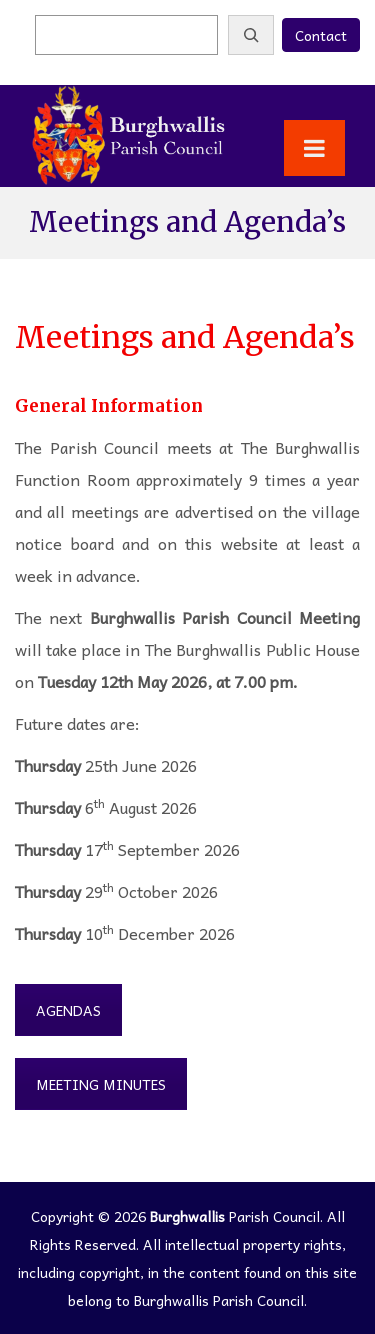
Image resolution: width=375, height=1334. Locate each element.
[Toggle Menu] (314, 148)
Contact (321, 35)
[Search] (251, 35)
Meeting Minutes (101, 1084)
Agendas (68, 1010)
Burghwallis (187, 1216)
